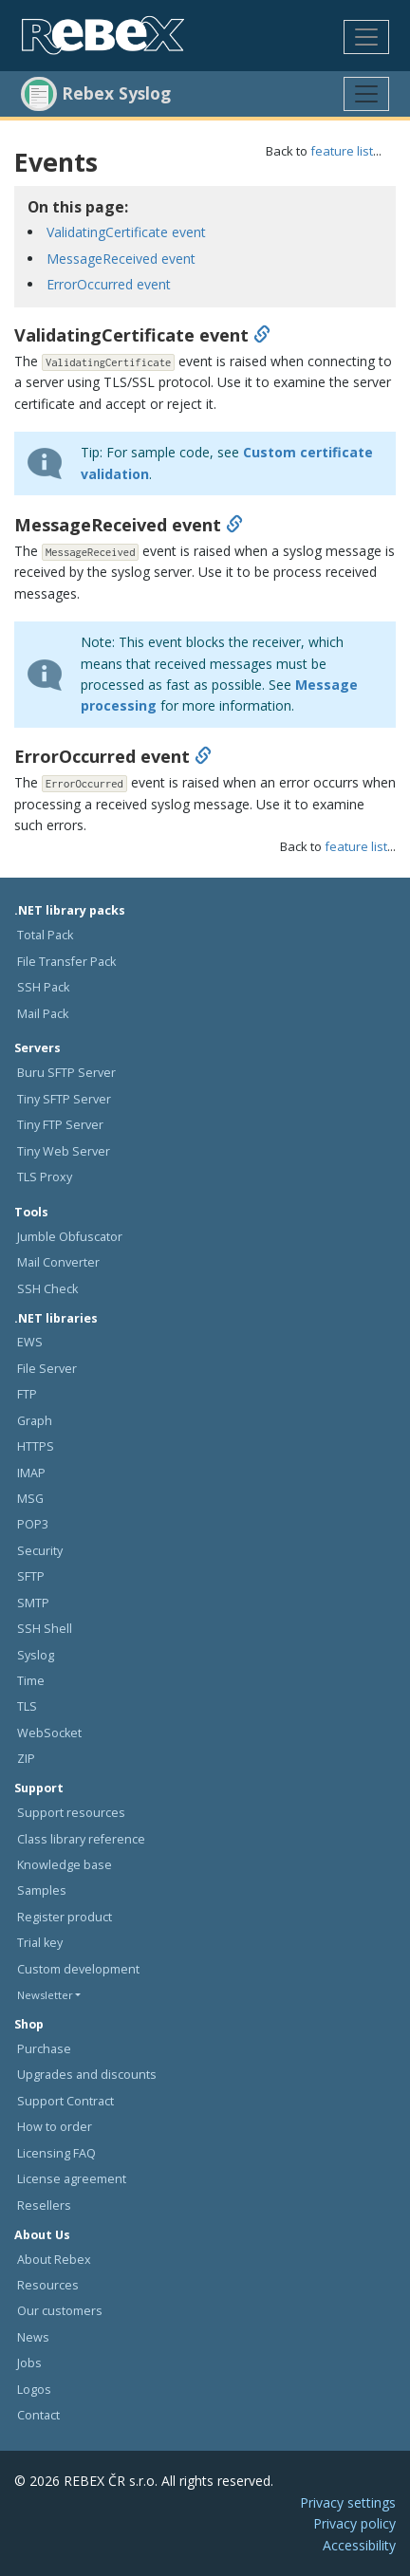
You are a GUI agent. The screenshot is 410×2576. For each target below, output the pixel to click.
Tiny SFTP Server (64, 1099)
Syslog (35, 1655)
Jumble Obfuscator (69, 1237)
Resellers (44, 2205)
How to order (54, 2127)
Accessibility (359, 2545)
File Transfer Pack (66, 962)
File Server (47, 1369)
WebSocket (49, 1733)
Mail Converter (58, 1262)
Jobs (29, 2363)
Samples (41, 1890)
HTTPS (35, 1446)
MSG (30, 1499)
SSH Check (47, 1289)
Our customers (59, 2311)
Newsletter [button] (45, 1995)
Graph (34, 1421)
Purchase (44, 2049)
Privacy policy (354, 2523)
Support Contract (65, 2101)
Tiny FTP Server (60, 1125)
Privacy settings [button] (348, 2502)
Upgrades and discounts (87, 2074)
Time (31, 1681)
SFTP (31, 1576)
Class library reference (81, 1839)
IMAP (31, 1473)
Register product (64, 1917)
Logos (34, 2389)
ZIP (26, 1759)
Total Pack (45, 935)
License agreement (71, 2179)
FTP (27, 1394)
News (33, 2337)
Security (40, 1551)
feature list (341, 150)
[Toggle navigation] (366, 37)
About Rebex (54, 2260)
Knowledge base (64, 1865)
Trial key (40, 1943)
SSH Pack (43, 987)
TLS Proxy (44, 1177)
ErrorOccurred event (109, 284)
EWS (30, 1342)
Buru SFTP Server (66, 1073)
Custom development (78, 1969)
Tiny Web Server (63, 1151)
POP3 (32, 1524)
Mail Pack (42, 1014)
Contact (38, 2415)
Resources (48, 2285)
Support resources (71, 1813)
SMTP (33, 1603)
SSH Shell (44, 1629)
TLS (27, 1706)
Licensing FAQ (56, 2153)
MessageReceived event (121, 259)
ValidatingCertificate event (126, 232)
